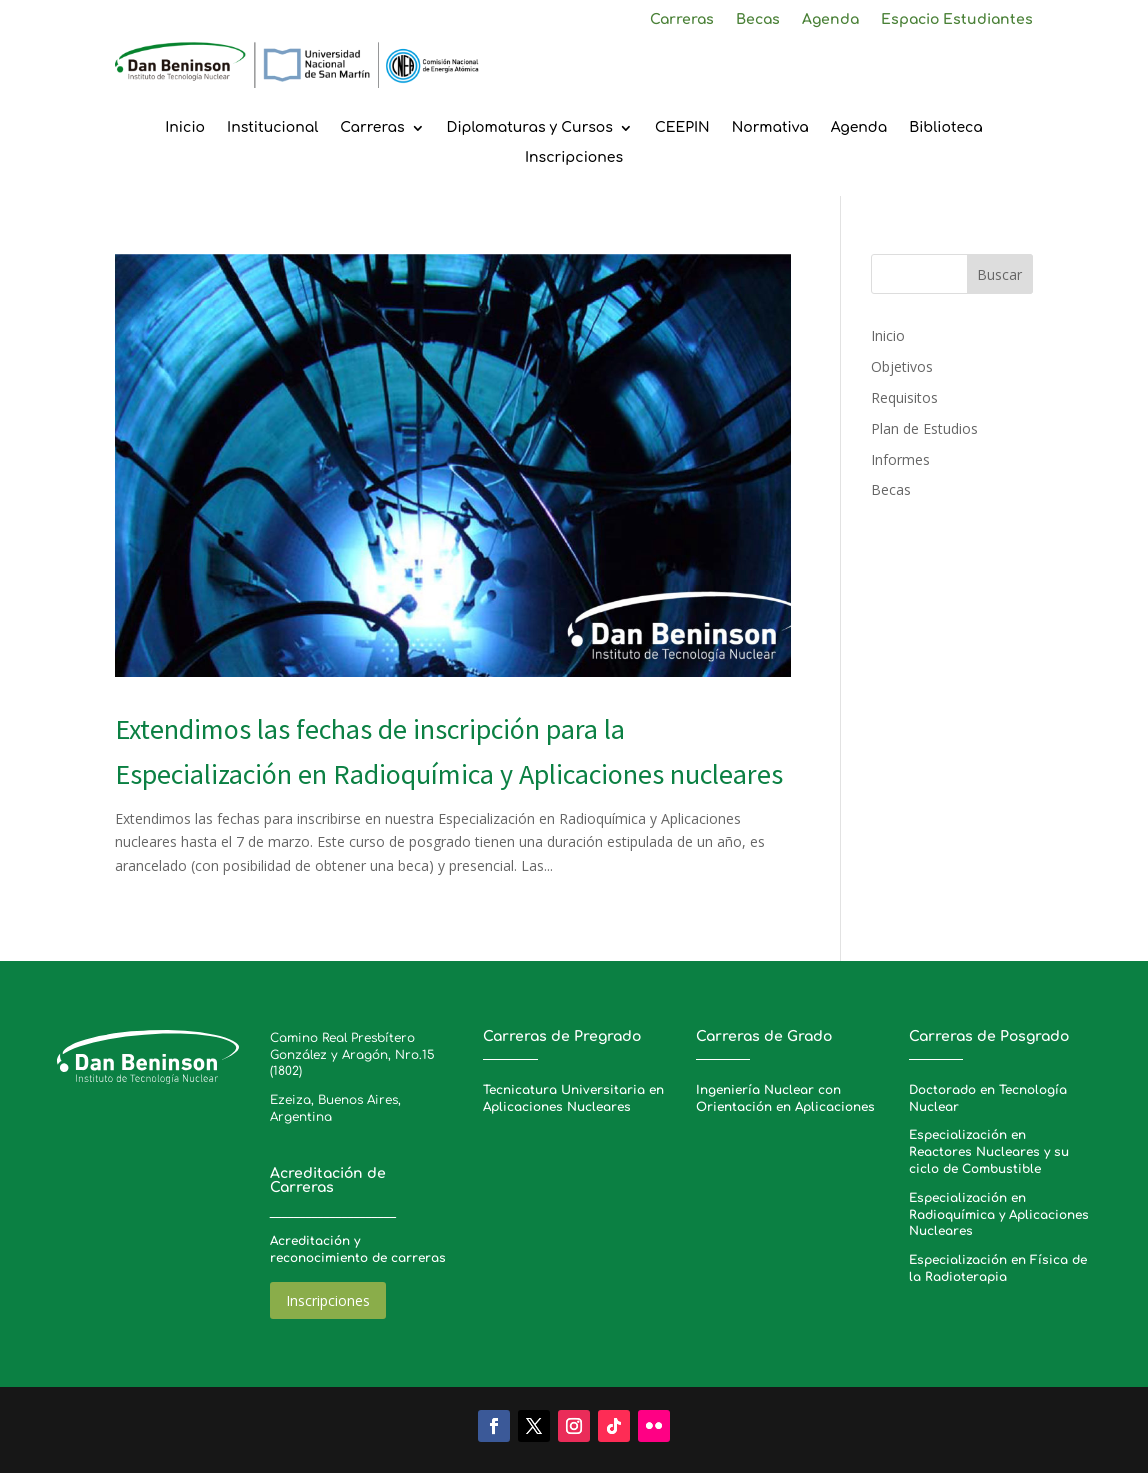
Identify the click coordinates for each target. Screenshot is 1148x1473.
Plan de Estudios (924, 428)
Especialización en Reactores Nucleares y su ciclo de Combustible (989, 1152)
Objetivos (902, 366)
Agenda (830, 20)
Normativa (770, 128)
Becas (758, 20)
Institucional (272, 128)
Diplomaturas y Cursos (530, 128)
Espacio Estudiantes (957, 20)
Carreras (682, 20)
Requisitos (904, 397)
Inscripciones (574, 158)
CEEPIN (682, 128)
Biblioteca (946, 128)
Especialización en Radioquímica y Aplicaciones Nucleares (999, 1215)
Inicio (185, 128)
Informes (900, 459)
